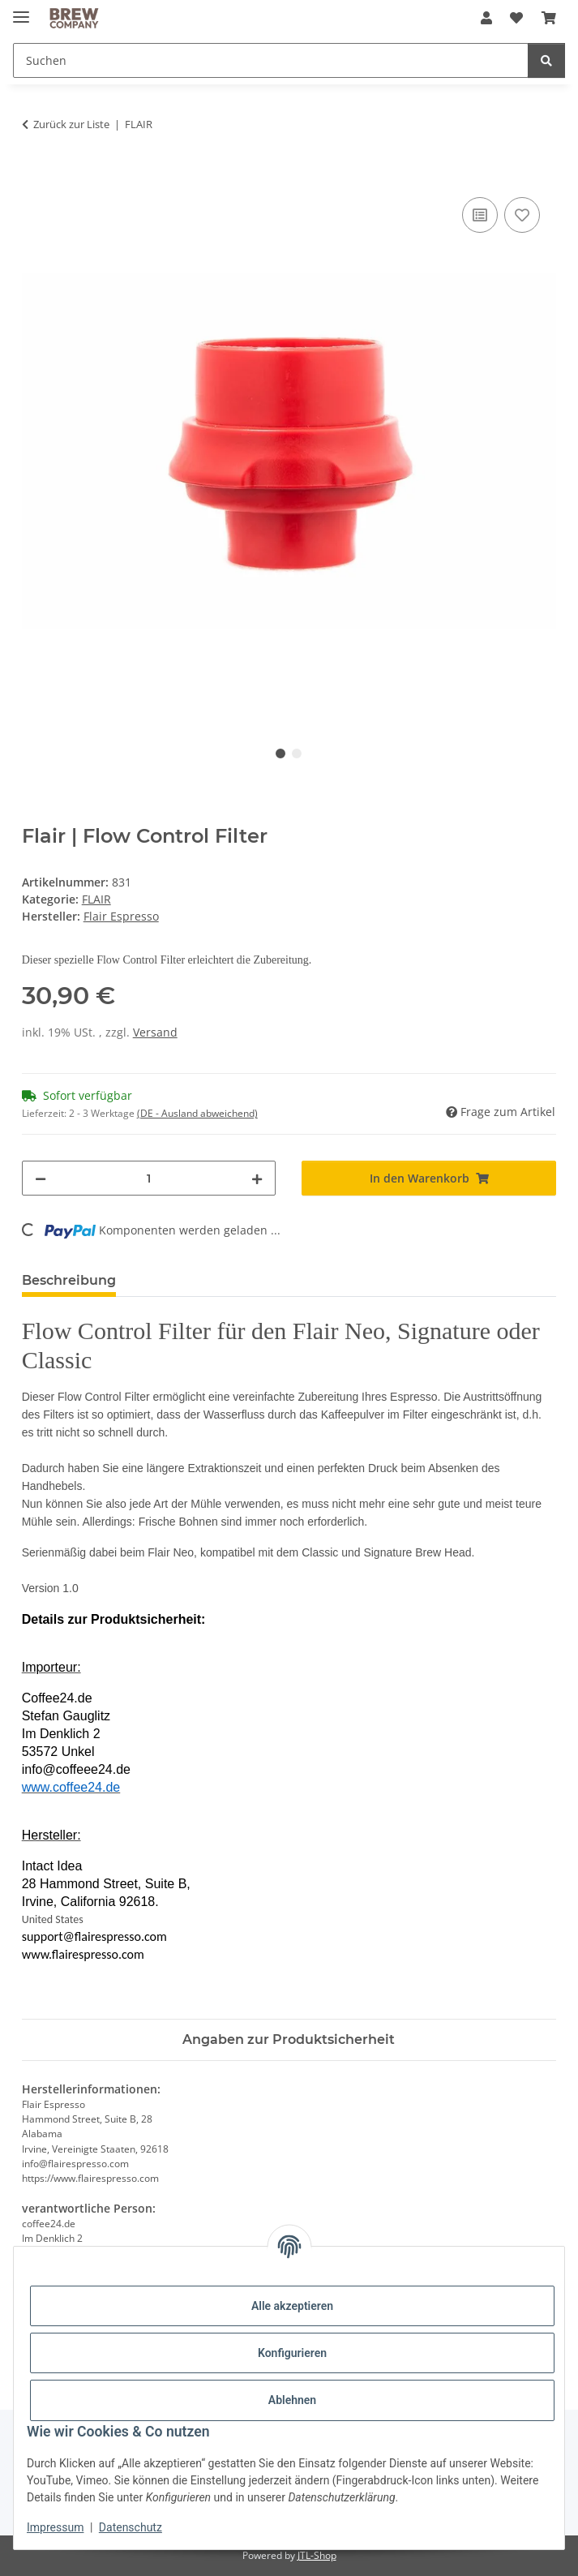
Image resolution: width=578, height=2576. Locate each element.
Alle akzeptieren (292, 2305)
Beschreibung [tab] (69, 1280)
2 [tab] (297, 753)
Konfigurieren (292, 2352)
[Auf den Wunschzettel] (522, 215)
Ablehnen (292, 2400)
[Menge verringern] (40, 1178)
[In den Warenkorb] (35, 175)
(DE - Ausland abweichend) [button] (197, 1113)
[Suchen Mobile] (271, 60)
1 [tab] (280, 753)
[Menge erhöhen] (257, 1178)
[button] (486, 18)
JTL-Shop (317, 2555)
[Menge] (149, 1178)
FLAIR (96, 899)
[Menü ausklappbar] (21, 10)
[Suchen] (546, 60)
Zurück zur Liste (71, 124)
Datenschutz (130, 2527)
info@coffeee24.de (76, 1769)
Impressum (55, 2527)
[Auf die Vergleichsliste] (480, 215)
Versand (155, 1032)
